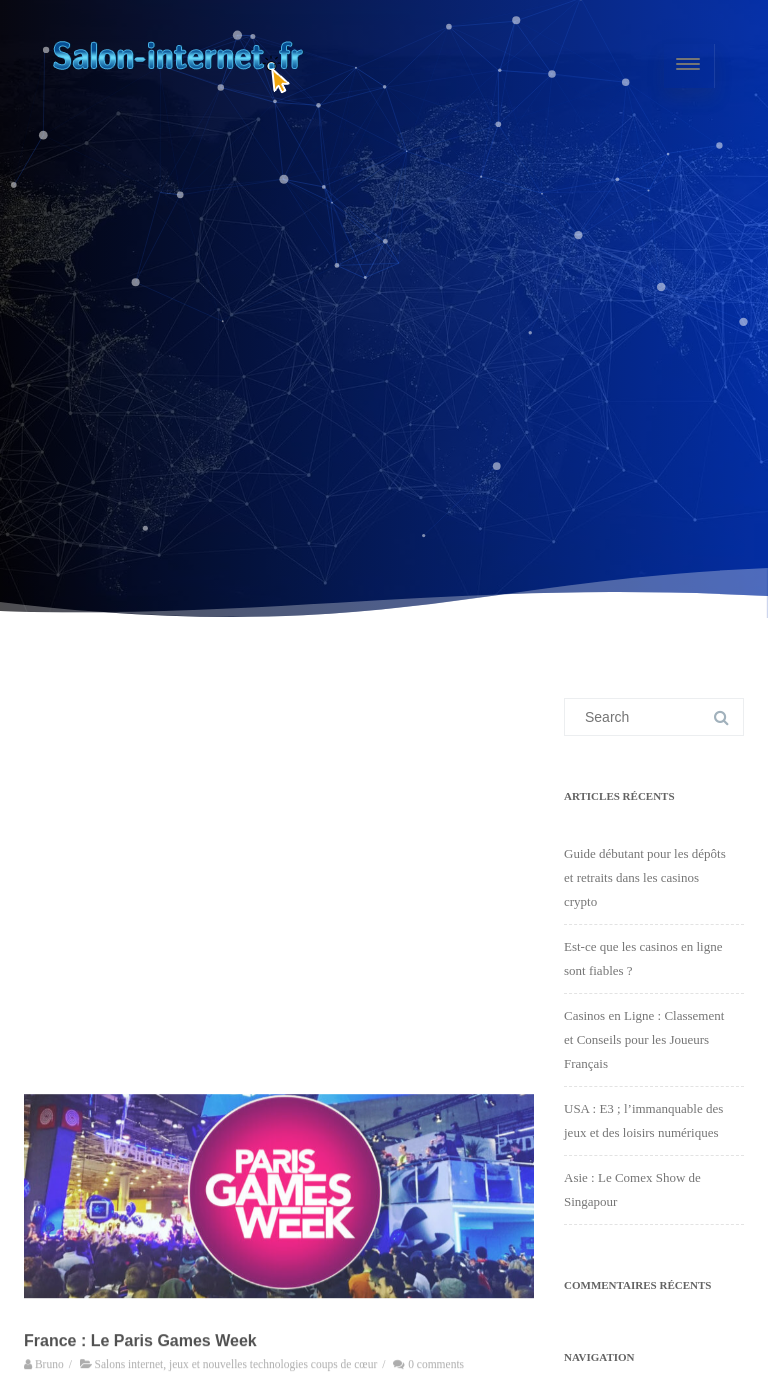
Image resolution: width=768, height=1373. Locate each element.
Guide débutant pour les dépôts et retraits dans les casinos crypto (645, 877)
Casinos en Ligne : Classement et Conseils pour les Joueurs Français (644, 1039)
